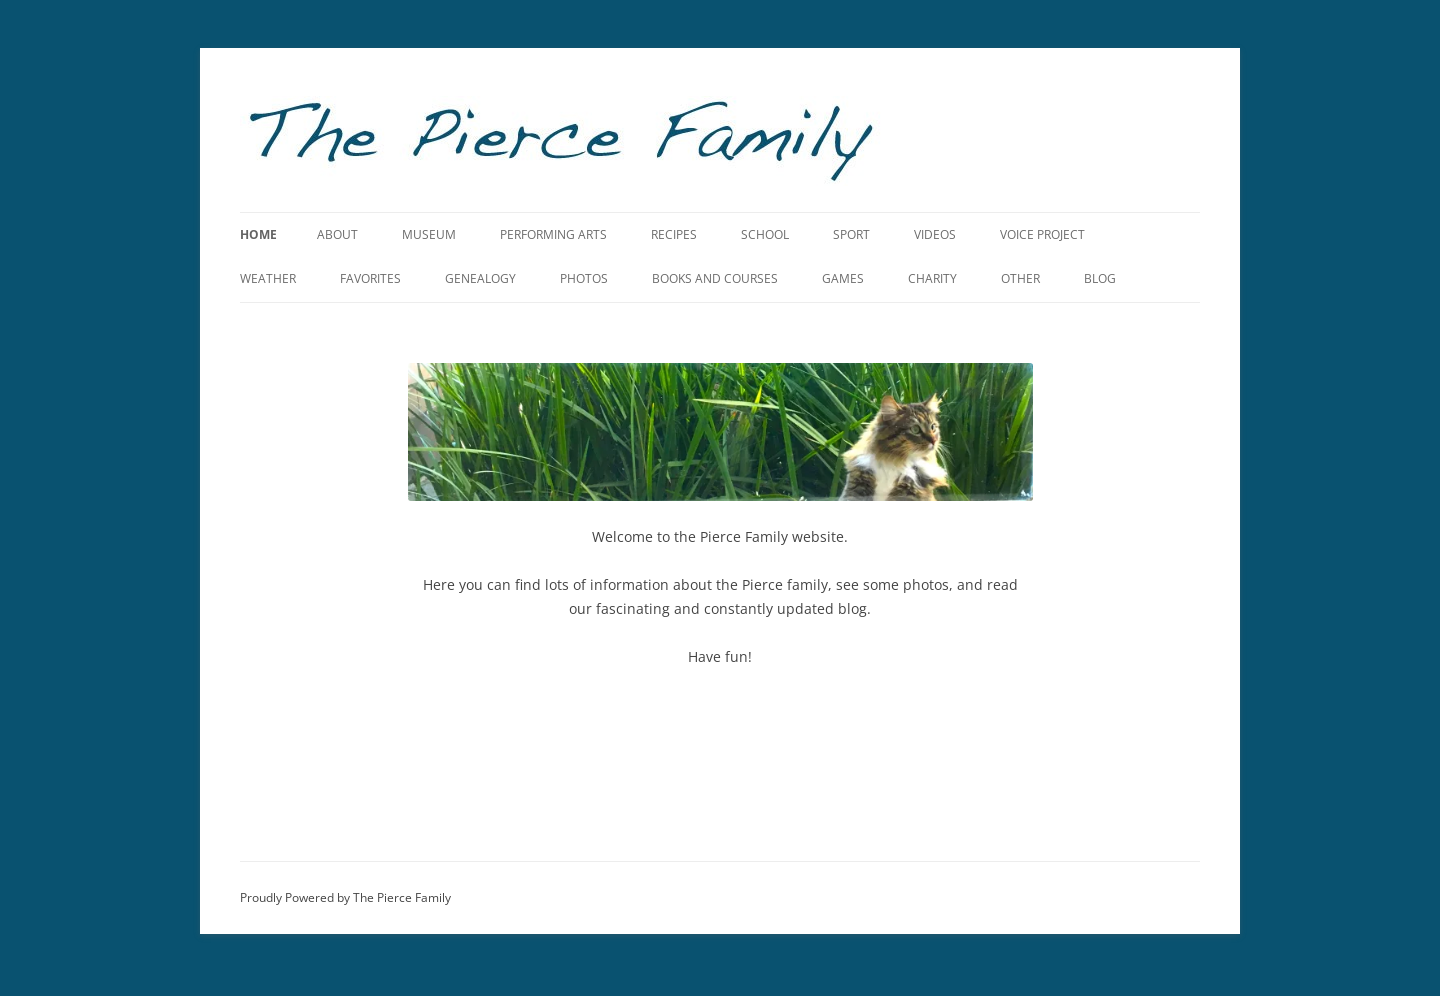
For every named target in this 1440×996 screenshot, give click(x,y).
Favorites (370, 278)
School (765, 234)
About (337, 234)
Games (843, 278)
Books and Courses (715, 278)
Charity (932, 278)
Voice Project (1042, 234)
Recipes (674, 234)
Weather (268, 278)
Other (1020, 278)
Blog (1100, 278)
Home (258, 234)
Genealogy (480, 278)
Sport (851, 234)
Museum (429, 234)
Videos (935, 234)
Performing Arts (553, 234)
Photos (584, 278)
